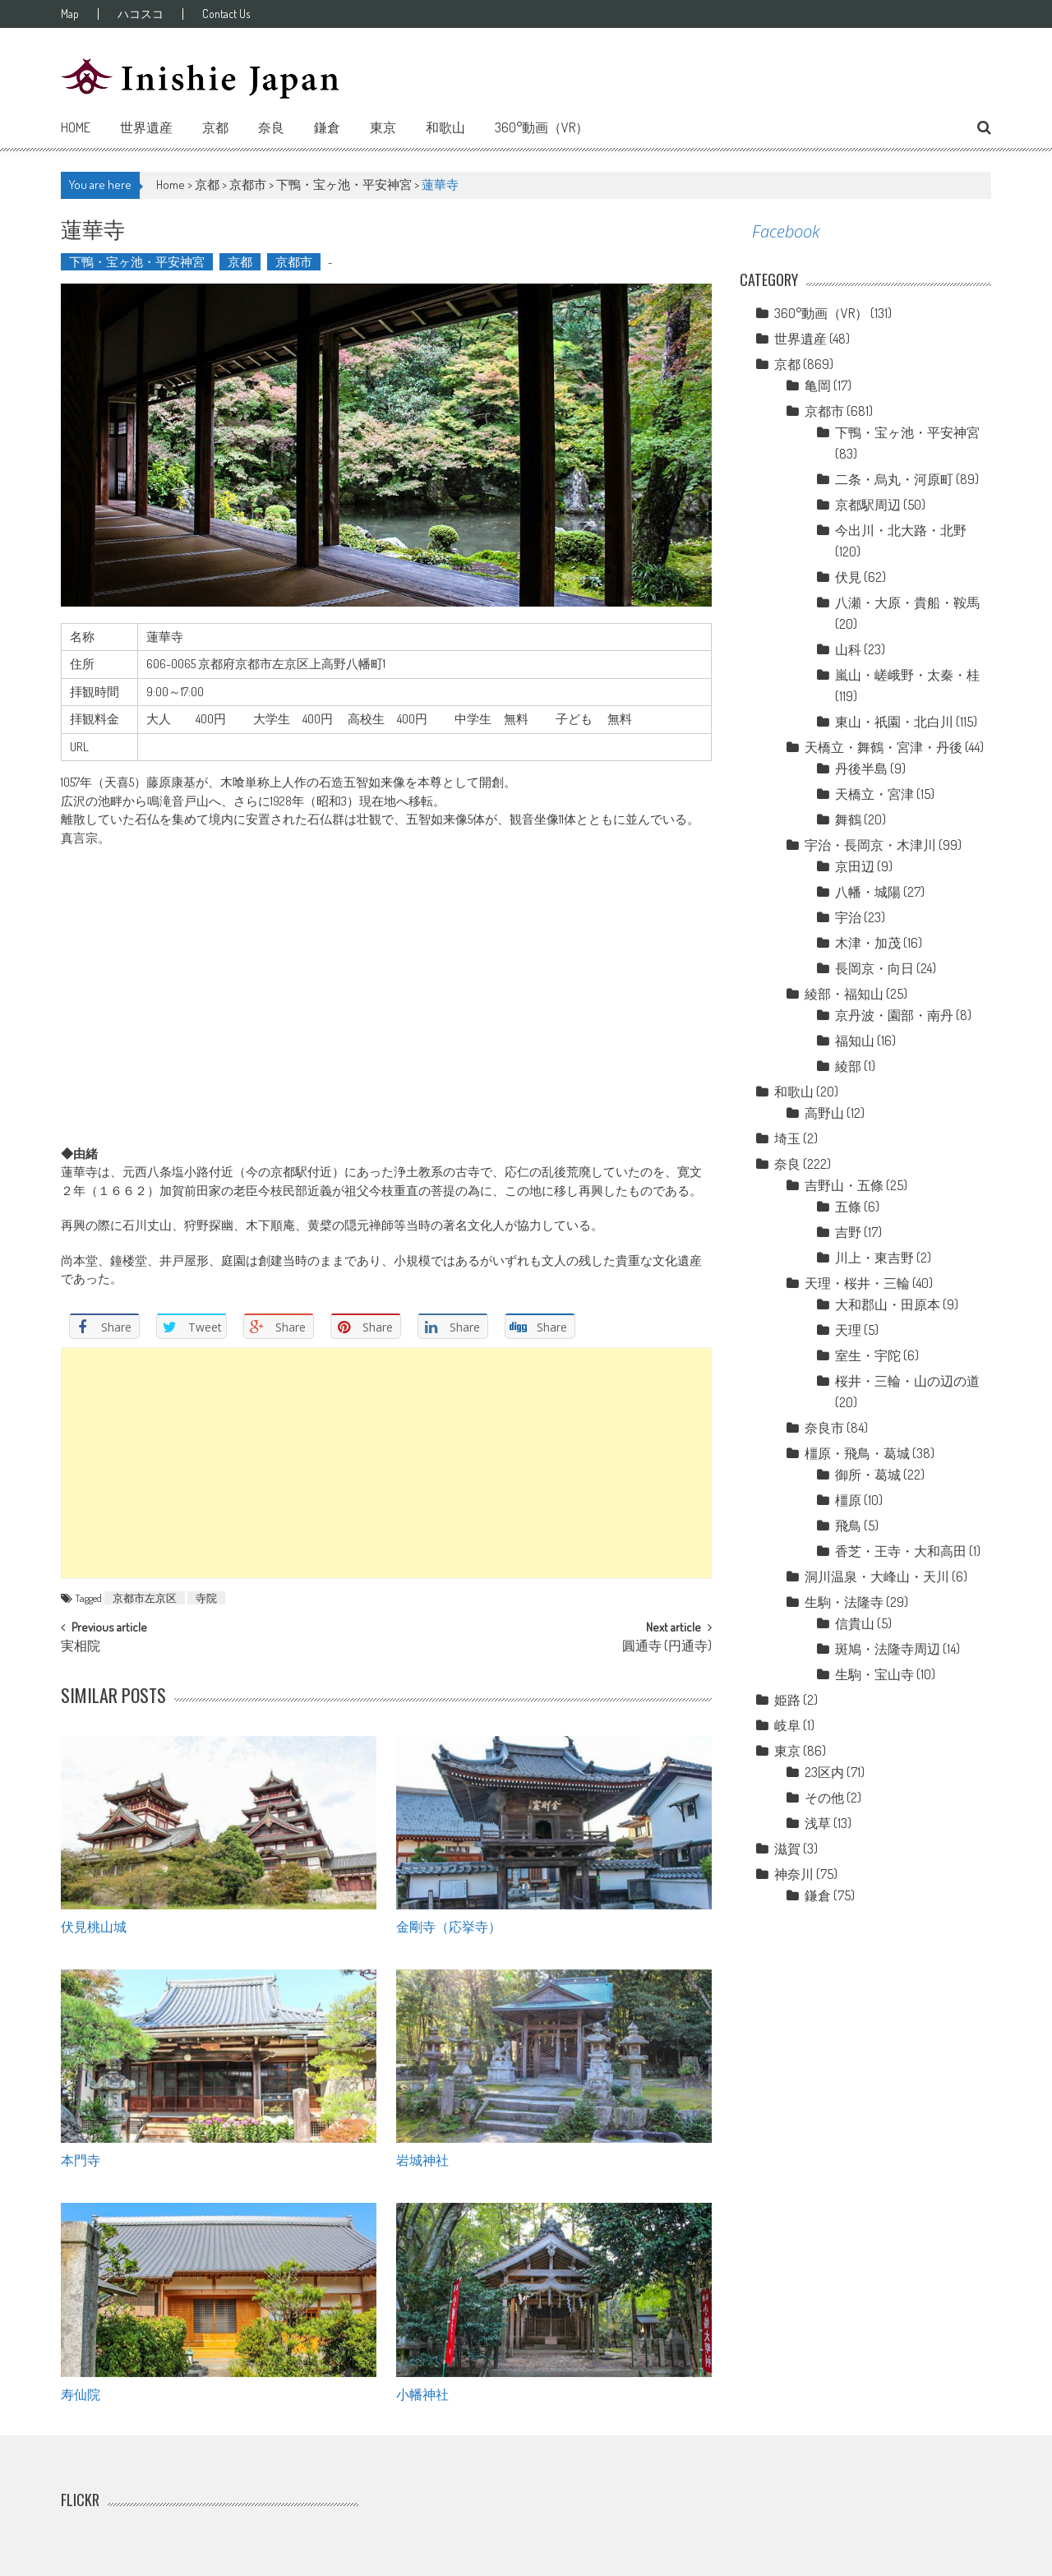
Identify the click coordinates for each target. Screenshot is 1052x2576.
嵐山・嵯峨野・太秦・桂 (907, 675)
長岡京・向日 (874, 968)
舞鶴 (848, 819)
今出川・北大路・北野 (901, 530)
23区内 (824, 1772)
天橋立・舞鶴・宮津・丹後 (883, 747)
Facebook (785, 231)
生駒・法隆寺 (844, 1602)
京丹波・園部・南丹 (894, 1015)
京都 (215, 127)
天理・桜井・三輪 (857, 1283)
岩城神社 (422, 2159)
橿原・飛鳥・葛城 (857, 1453)
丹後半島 (861, 768)
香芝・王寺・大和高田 (901, 1551)
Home (75, 127)
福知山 (854, 1040)
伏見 (848, 577)
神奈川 (794, 1874)
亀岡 (818, 385)
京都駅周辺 (868, 504)
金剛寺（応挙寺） (448, 1926)
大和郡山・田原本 (887, 1304)
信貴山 (854, 1623)
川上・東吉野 (874, 1257)
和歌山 (445, 127)
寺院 (206, 1597)
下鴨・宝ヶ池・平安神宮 (344, 184)
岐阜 (787, 1725)
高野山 (824, 1113)
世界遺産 (146, 127)
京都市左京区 (145, 1597)
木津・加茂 (868, 943)
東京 (383, 127)
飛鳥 (848, 1525)
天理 (848, 1330)
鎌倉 (327, 127)
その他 (824, 1797)
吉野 (848, 1232)
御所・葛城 (868, 1474)
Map (70, 14)
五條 (848, 1206)
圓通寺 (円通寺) (667, 1647)
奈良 (271, 127)
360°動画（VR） (541, 127)
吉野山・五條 (844, 1185)
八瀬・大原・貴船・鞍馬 (907, 602)
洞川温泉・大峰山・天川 (877, 1576)
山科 (848, 649)
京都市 (247, 184)
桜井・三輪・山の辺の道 (907, 1381)
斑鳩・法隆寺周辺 (887, 1649)
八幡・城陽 (868, 892)
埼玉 (787, 1138)
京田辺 (854, 866)
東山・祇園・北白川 (894, 721)
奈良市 (824, 1428)
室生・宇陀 (868, 1355)
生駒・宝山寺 (874, 1674)
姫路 (787, 1700)
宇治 (848, 917)
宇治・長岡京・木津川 (870, 845)
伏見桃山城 (94, 1926)
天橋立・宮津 (874, 794)
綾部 (848, 1066)
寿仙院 (80, 2393)
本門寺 (80, 2159)
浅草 (818, 1823)
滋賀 (787, 1848)
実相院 (80, 1647)
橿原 (848, 1500)
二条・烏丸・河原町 (894, 479)
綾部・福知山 (844, 994)
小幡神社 (422, 2393)
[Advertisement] (386, 1463)
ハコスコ (141, 14)
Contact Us (226, 14)
